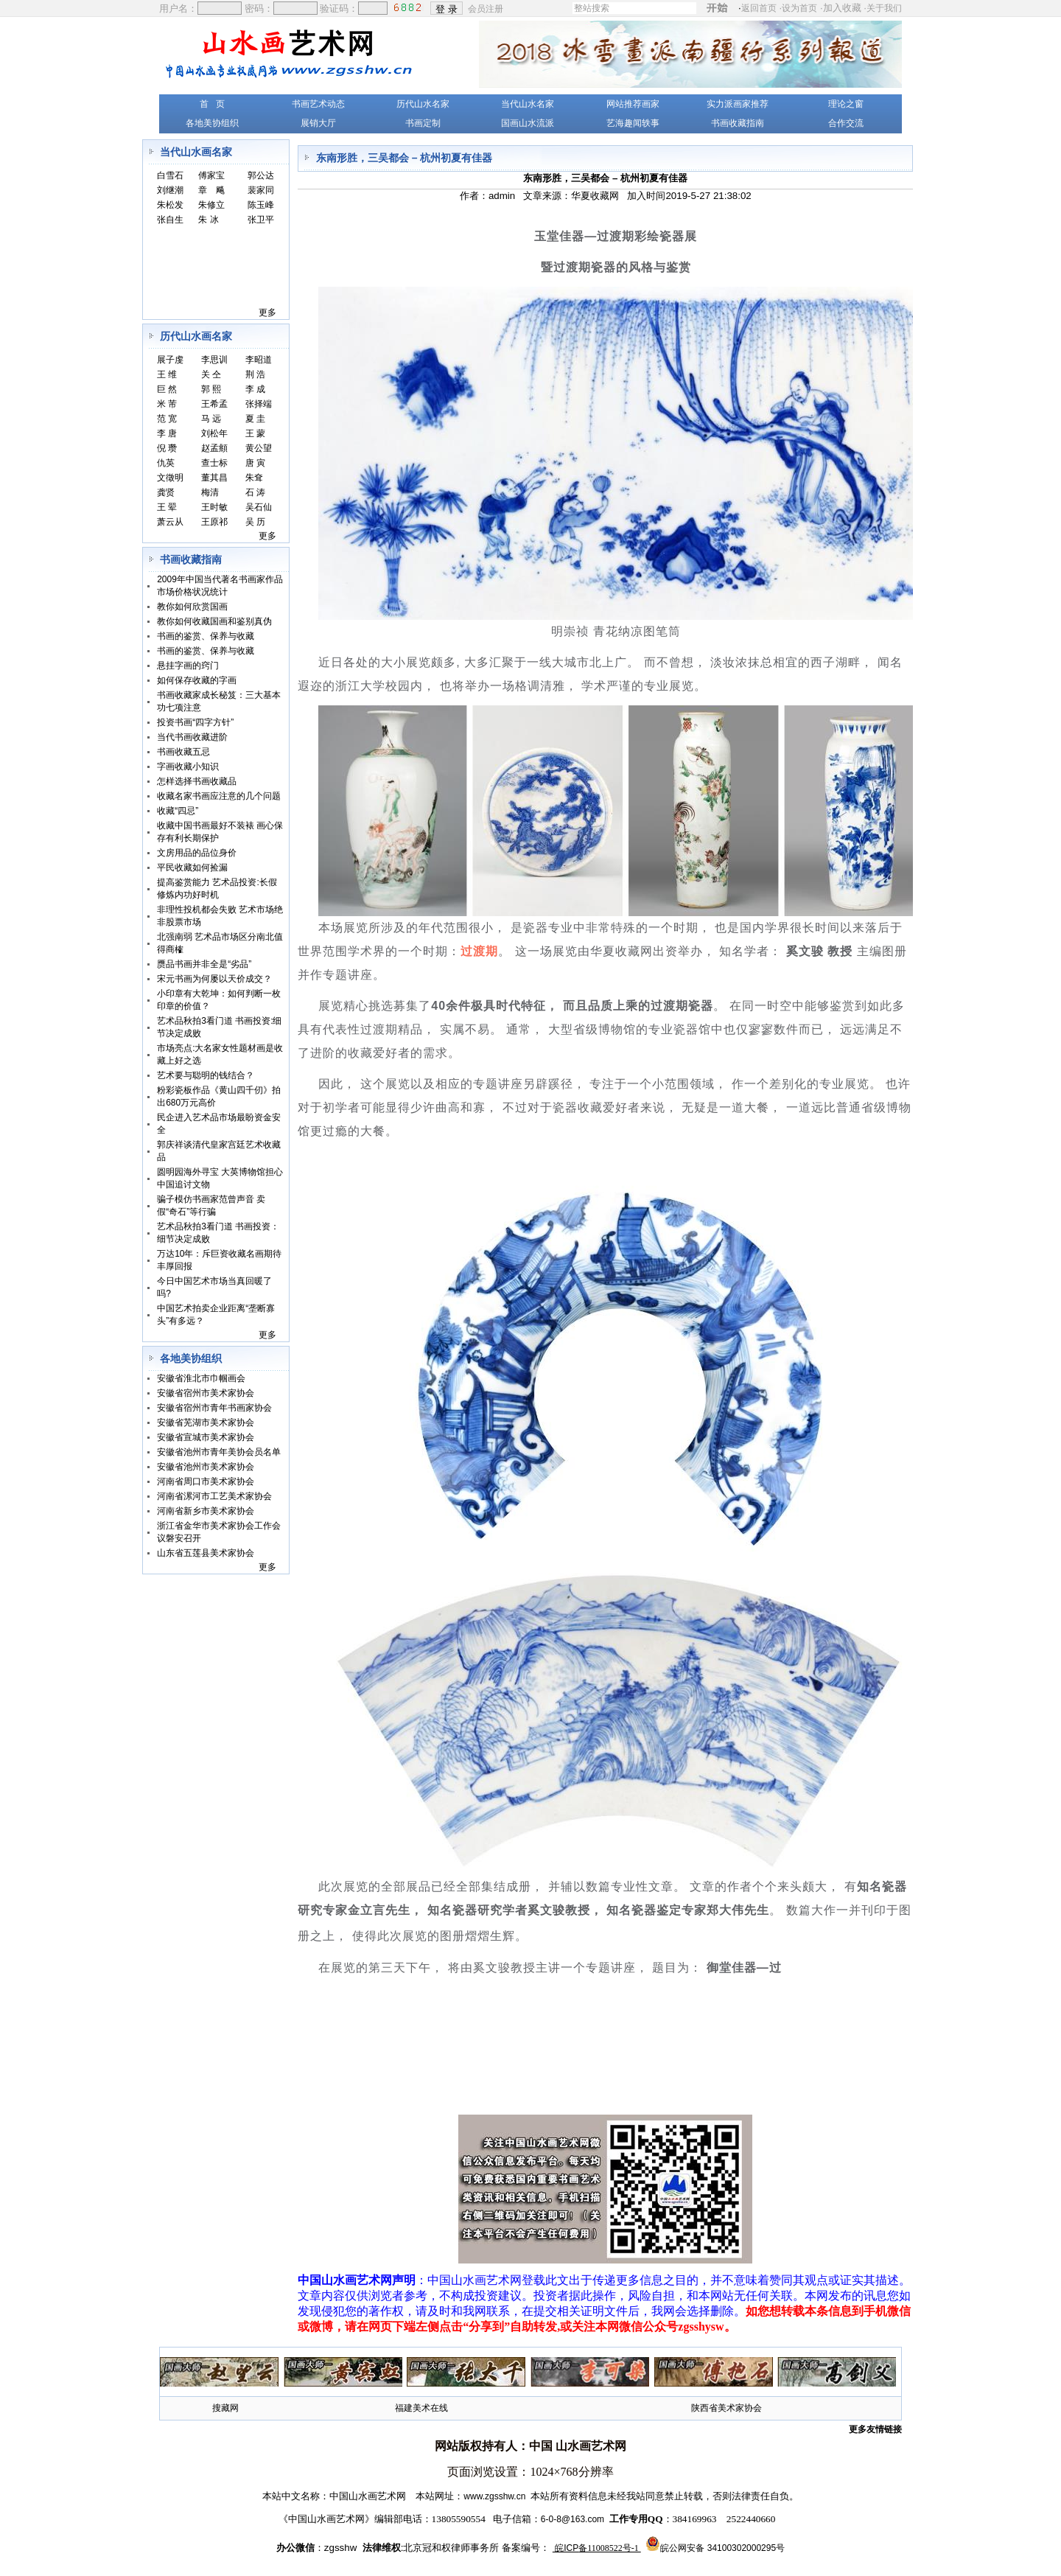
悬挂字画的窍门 (188, 665)
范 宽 (167, 418)
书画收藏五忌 (183, 752)
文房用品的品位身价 (197, 853)
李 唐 (167, 433)
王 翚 (167, 507)
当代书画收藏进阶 (192, 737)
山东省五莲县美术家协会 (205, 1553)
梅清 (210, 492)
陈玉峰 (261, 205)
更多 (267, 312)
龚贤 (166, 492)
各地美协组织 (212, 123)
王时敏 (214, 507)
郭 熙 (211, 389)
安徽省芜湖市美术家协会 (205, 1422)
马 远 (211, 418)
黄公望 (258, 448)
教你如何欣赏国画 (192, 606)
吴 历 (255, 522)
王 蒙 (255, 433)
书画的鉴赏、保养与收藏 (205, 636)
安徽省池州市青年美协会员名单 (219, 1452)
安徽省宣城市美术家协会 (205, 1437)
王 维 (167, 374)
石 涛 (255, 492)
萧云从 (170, 522)
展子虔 (170, 360)
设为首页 (799, 8)
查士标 (214, 463)
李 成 (255, 389)
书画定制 (423, 123)
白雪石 (170, 175)
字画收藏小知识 (188, 766)
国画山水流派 (527, 123)
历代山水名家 (422, 104)
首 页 (212, 104)
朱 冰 (208, 219)
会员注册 (486, 8)
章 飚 (211, 190)
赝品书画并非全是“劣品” (204, 964)
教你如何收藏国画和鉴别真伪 (214, 621)
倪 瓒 (167, 448)
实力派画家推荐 (737, 104)
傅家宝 (211, 175)
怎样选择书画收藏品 (197, 781)
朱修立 (211, 205)
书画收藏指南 (737, 123)
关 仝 (211, 374)
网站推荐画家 (632, 104)
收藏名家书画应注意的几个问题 (219, 796)
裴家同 (261, 190)
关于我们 (884, 8)
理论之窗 (846, 104)
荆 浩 (255, 374)
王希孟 (214, 404)
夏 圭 (255, 418)
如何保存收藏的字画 (197, 680)
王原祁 (214, 522)
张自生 (170, 219)
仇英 (166, 463)
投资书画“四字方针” (195, 722)
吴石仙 (258, 507)
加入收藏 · (862, 7)
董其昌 (214, 477)
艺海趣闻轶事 (632, 123)
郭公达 (261, 175)
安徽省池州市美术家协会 (205, 1467)
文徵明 (170, 477)
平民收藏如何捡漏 (192, 867)
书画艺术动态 (318, 104)
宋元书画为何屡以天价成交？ (214, 979)
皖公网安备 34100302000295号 (722, 2548)
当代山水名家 (527, 104)
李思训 (214, 360)
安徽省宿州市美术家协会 (205, 1393)
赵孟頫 (214, 448)
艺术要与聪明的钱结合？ (205, 1075)
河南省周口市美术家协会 (205, 1481)
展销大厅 (318, 123)
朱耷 (254, 477)
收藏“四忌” (177, 811)
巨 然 (167, 389)
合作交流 (846, 123)
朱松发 (170, 205)
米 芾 (167, 404)
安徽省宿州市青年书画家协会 (214, 1408)
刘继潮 (170, 190)
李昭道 (258, 360)
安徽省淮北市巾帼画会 (201, 1378)
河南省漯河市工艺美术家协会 (214, 1496)
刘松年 (214, 433)
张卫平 (261, 219)
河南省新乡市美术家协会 (205, 1511)
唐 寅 (255, 463)
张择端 (258, 404)
